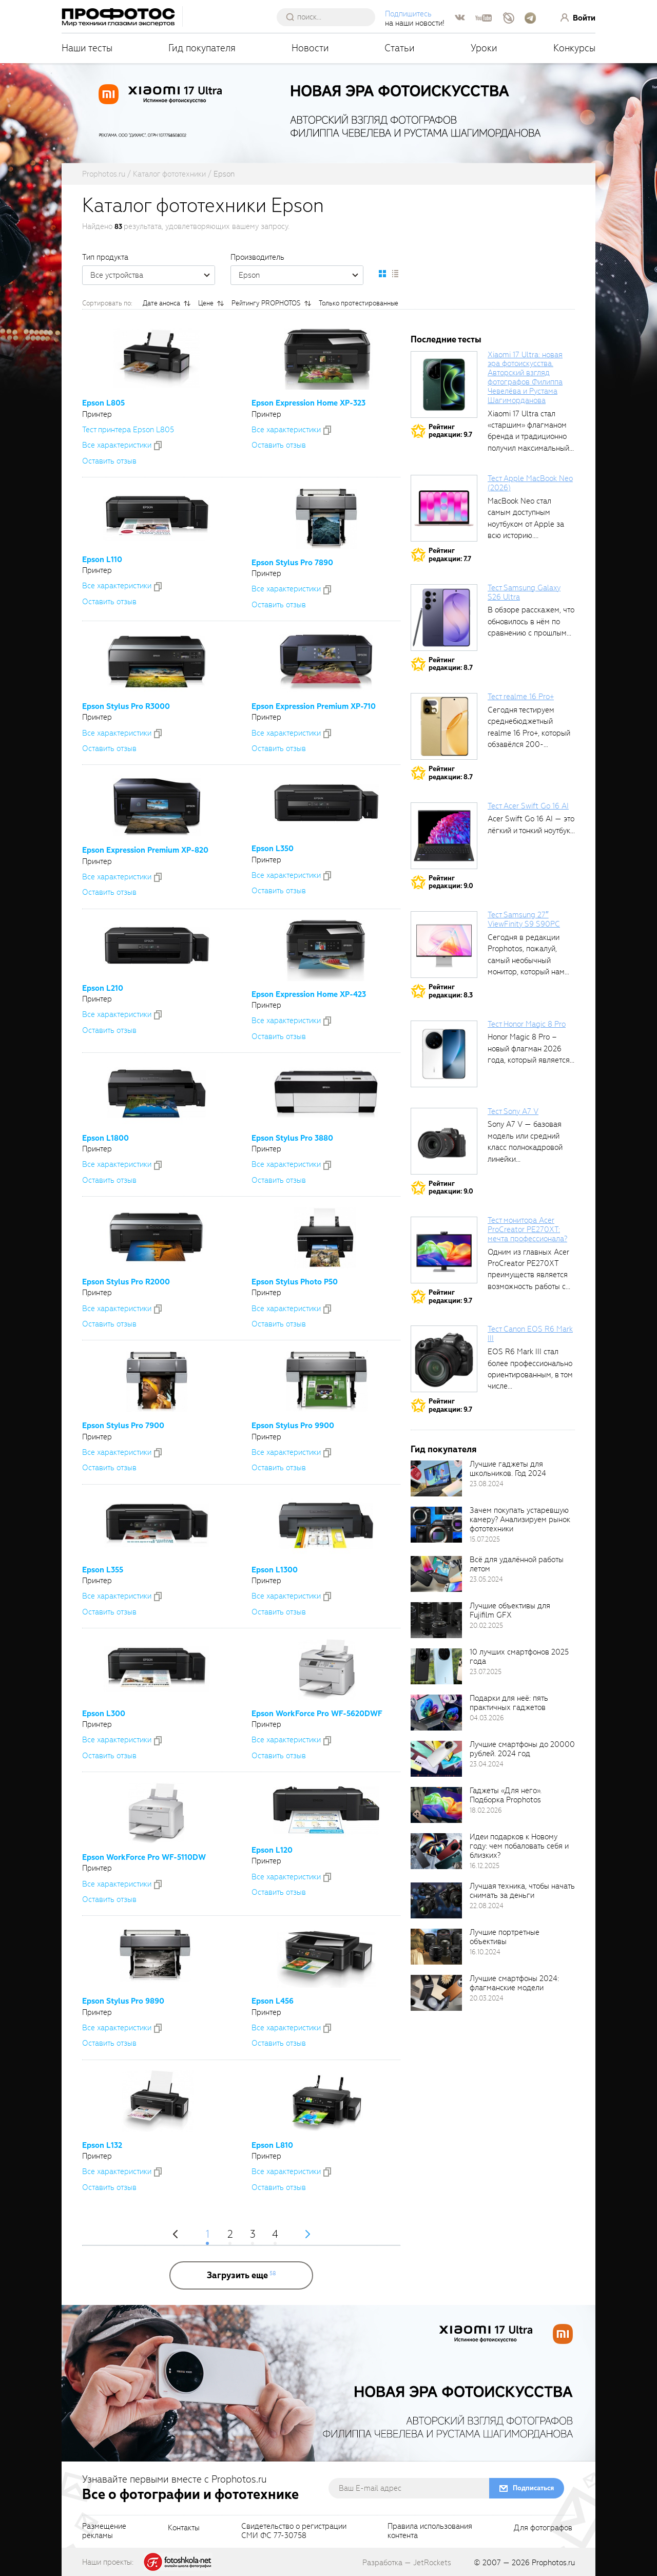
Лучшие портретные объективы (504, 1937)
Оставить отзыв (109, 461)
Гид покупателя (202, 48)
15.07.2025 (485, 1539)
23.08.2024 (487, 1483)
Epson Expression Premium (314, 706)
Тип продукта (105, 257)
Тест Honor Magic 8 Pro (527, 1024)
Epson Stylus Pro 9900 (293, 1425)
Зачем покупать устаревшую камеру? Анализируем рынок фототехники (520, 1519)
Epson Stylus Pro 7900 (123, 1425)
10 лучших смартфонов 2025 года (519, 1656)
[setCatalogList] (394, 273)
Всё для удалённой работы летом (517, 1564)
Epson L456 (273, 2001)
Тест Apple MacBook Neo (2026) (530, 483)
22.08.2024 (487, 1905)
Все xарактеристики (116, 445)
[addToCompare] (158, 445)
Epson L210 (102, 988)
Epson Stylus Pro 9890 (123, 2001)
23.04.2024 (487, 1764)
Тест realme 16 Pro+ (521, 696)
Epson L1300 (275, 1570)
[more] (241, 2275)
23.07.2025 (485, 1671)
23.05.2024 (486, 1579)
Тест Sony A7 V (513, 1111)
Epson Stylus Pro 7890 (292, 563)
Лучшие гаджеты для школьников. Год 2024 (508, 1468)
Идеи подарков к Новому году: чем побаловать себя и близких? (519, 1846)
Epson (301, 275)
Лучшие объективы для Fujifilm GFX (510, 1610)
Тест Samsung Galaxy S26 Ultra (524, 592)
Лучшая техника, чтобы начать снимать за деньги (522, 1890)
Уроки (484, 48)
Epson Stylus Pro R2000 (126, 1282)
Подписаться (533, 2488)
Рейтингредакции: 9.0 (451, 882)
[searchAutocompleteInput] (330, 17)
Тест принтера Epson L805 (128, 430)
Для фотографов (543, 2528)
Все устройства (152, 275)
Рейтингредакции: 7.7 (450, 555)
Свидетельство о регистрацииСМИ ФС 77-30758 (293, 2531)
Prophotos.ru (553, 2563)
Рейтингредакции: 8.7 (451, 664)
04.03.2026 (487, 1718)
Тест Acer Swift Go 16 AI (528, 806)
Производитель (257, 257)
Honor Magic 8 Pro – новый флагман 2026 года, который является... (531, 1048)
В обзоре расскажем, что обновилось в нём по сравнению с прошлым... (531, 621)
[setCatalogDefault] (382, 273)
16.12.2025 (484, 1865)
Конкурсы (574, 48)
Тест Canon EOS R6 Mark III (530, 1333)
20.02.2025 (486, 1625)
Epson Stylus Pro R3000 (126, 706)
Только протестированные (358, 303)
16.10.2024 (485, 1952)
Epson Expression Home (308, 403)
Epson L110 (102, 559)
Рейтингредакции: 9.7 (450, 431)
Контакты (184, 2528)
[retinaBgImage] (436, 1478)
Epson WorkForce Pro (317, 1713)
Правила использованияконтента (430, 2531)
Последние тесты (446, 339)
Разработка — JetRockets (406, 2563)
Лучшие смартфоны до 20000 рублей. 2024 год (522, 1749)
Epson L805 (103, 403)
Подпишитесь (408, 14)
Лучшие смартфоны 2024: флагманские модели (514, 1983)
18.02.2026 (486, 1810)
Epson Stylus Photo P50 (295, 1282)
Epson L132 (102, 2145)
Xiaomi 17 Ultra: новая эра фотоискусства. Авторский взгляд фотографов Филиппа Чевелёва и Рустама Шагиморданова (525, 378)
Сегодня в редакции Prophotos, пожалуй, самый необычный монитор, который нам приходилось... (526, 960)
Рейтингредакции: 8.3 (451, 991)
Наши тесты (87, 48)
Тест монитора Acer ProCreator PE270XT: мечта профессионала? (527, 1229)
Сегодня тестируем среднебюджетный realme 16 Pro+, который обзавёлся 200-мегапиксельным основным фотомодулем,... (529, 744)
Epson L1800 (105, 1138)
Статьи (399, 48)
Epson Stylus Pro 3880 (292, 1138)
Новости (310, 48)
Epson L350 (273, 848)
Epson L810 (272, 2145)
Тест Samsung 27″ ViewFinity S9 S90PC (524, 919)
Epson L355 (102, 1570)
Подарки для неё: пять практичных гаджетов (509, 1703)
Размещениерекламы (104, 2531)
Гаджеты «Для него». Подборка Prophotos (506, 1795)
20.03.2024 (487, 1998)
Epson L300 (103, 1713)
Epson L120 (272, 1850)
